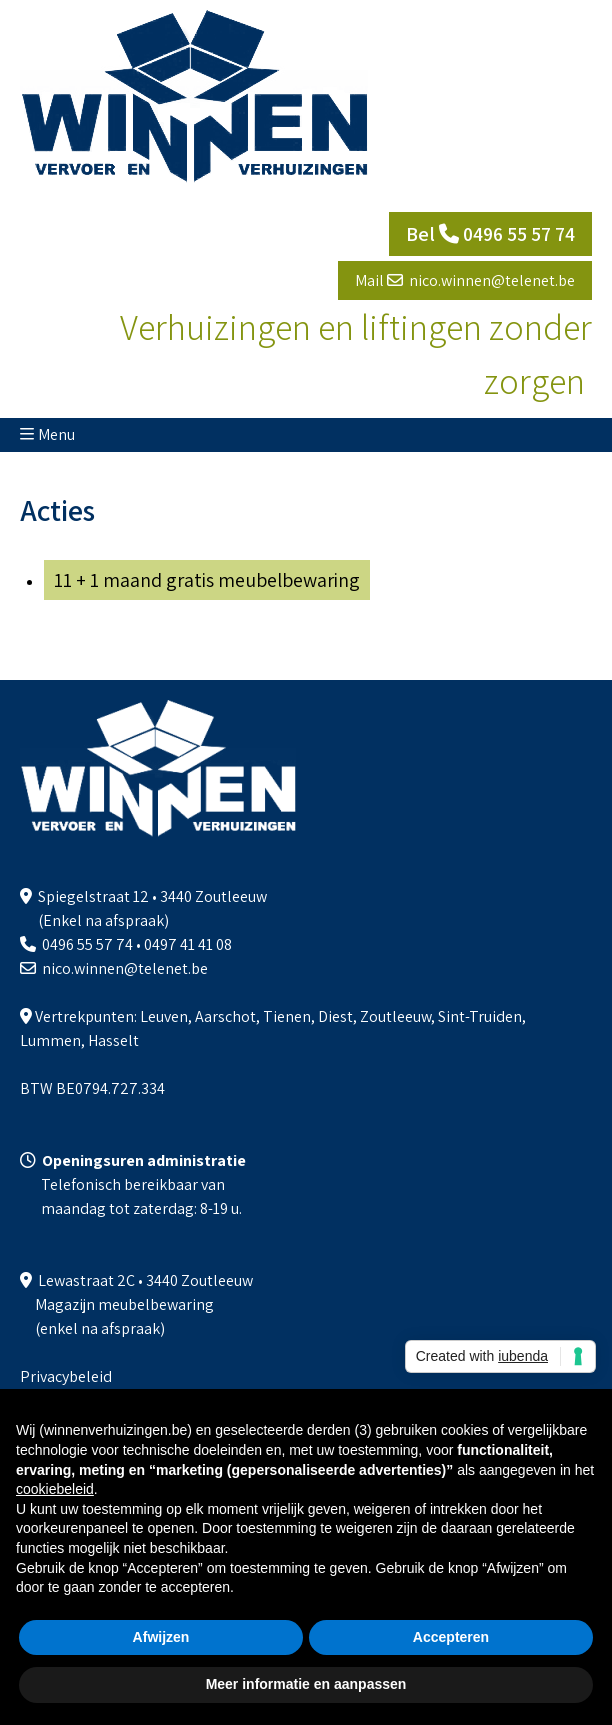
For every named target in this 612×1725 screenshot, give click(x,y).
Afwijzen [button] (161, 1637)
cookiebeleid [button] (55, 1489)
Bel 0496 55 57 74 (490, 234)
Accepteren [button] (451, 1637)
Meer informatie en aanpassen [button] (306, 1684)
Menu (56, 434)
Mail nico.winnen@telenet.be (465, 280)
